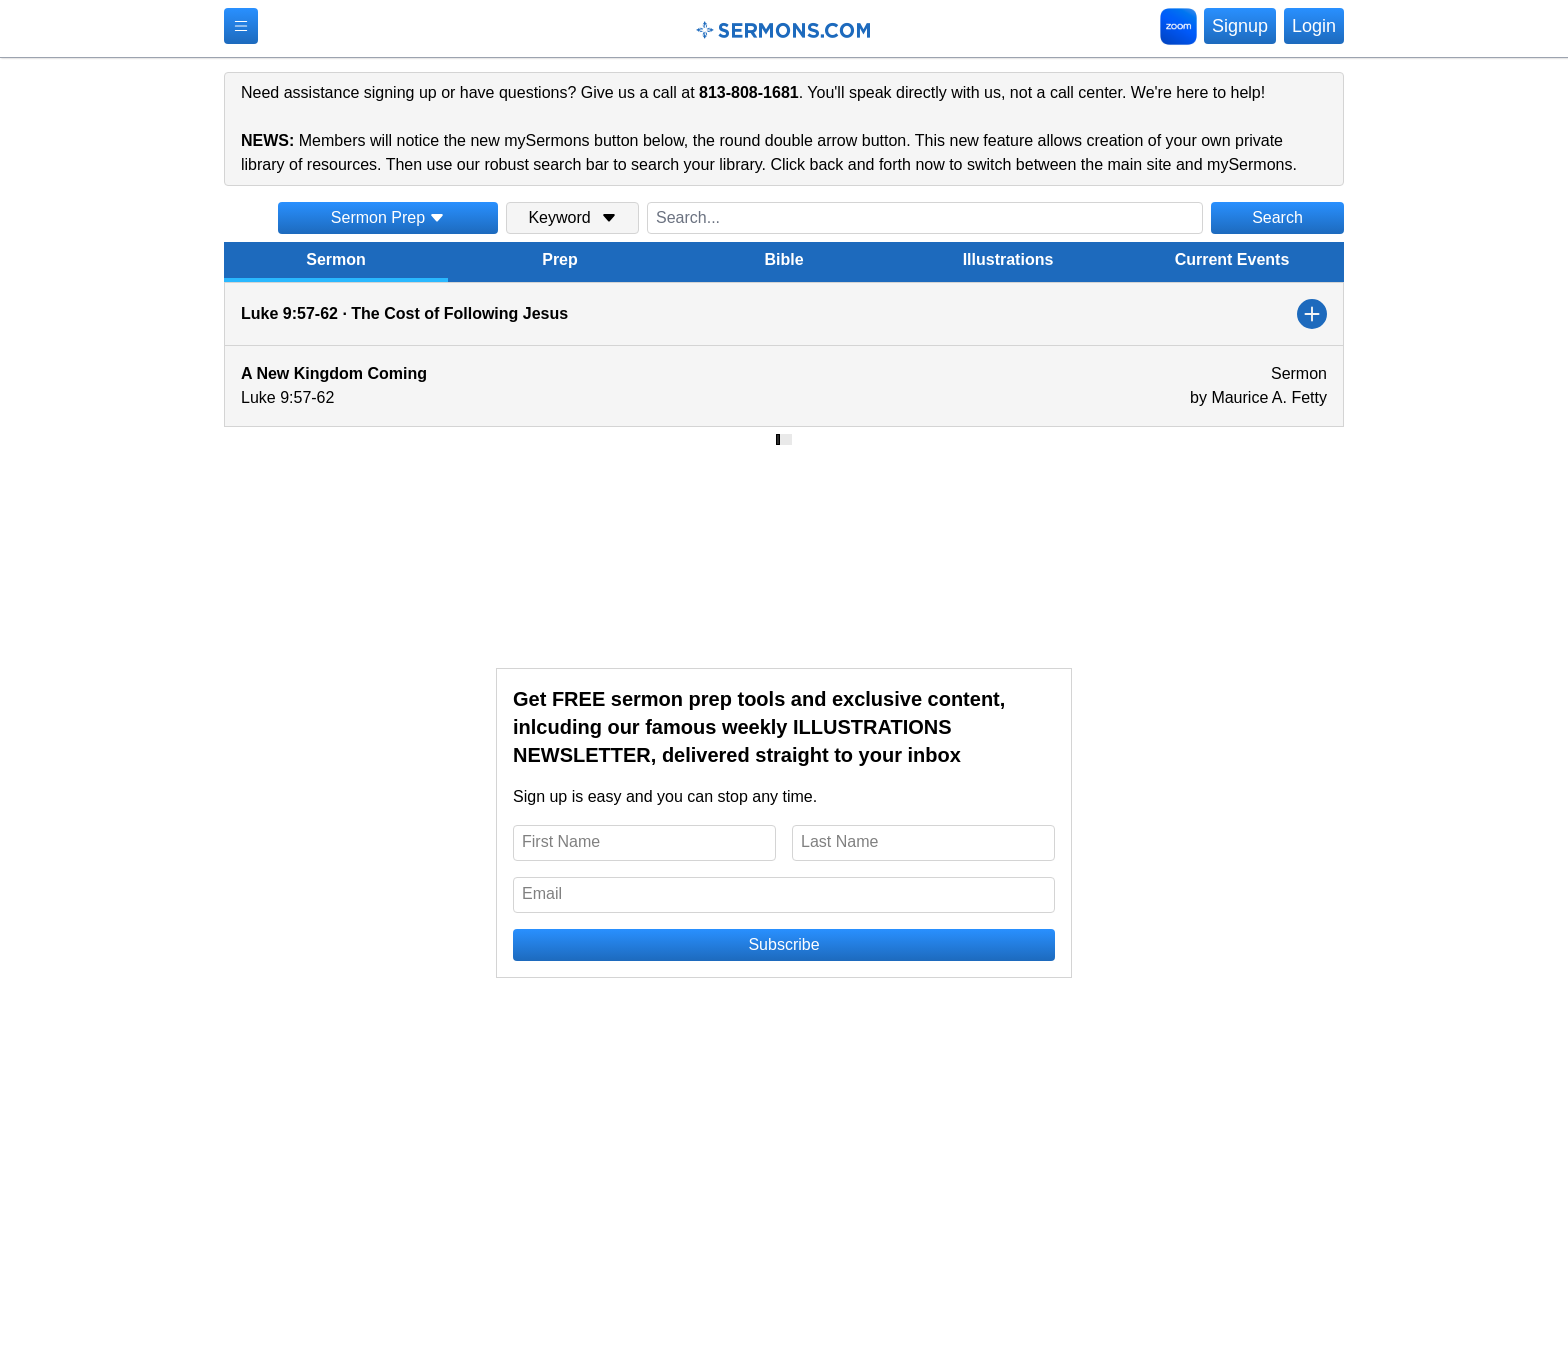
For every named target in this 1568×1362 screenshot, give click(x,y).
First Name (561, 841)
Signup (1240, 26)
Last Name (839, 841)
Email (542, 893)
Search (1277, 217)
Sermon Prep (388, 217)
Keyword (572, 217)
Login (1314, 26)
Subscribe (783, 944)
